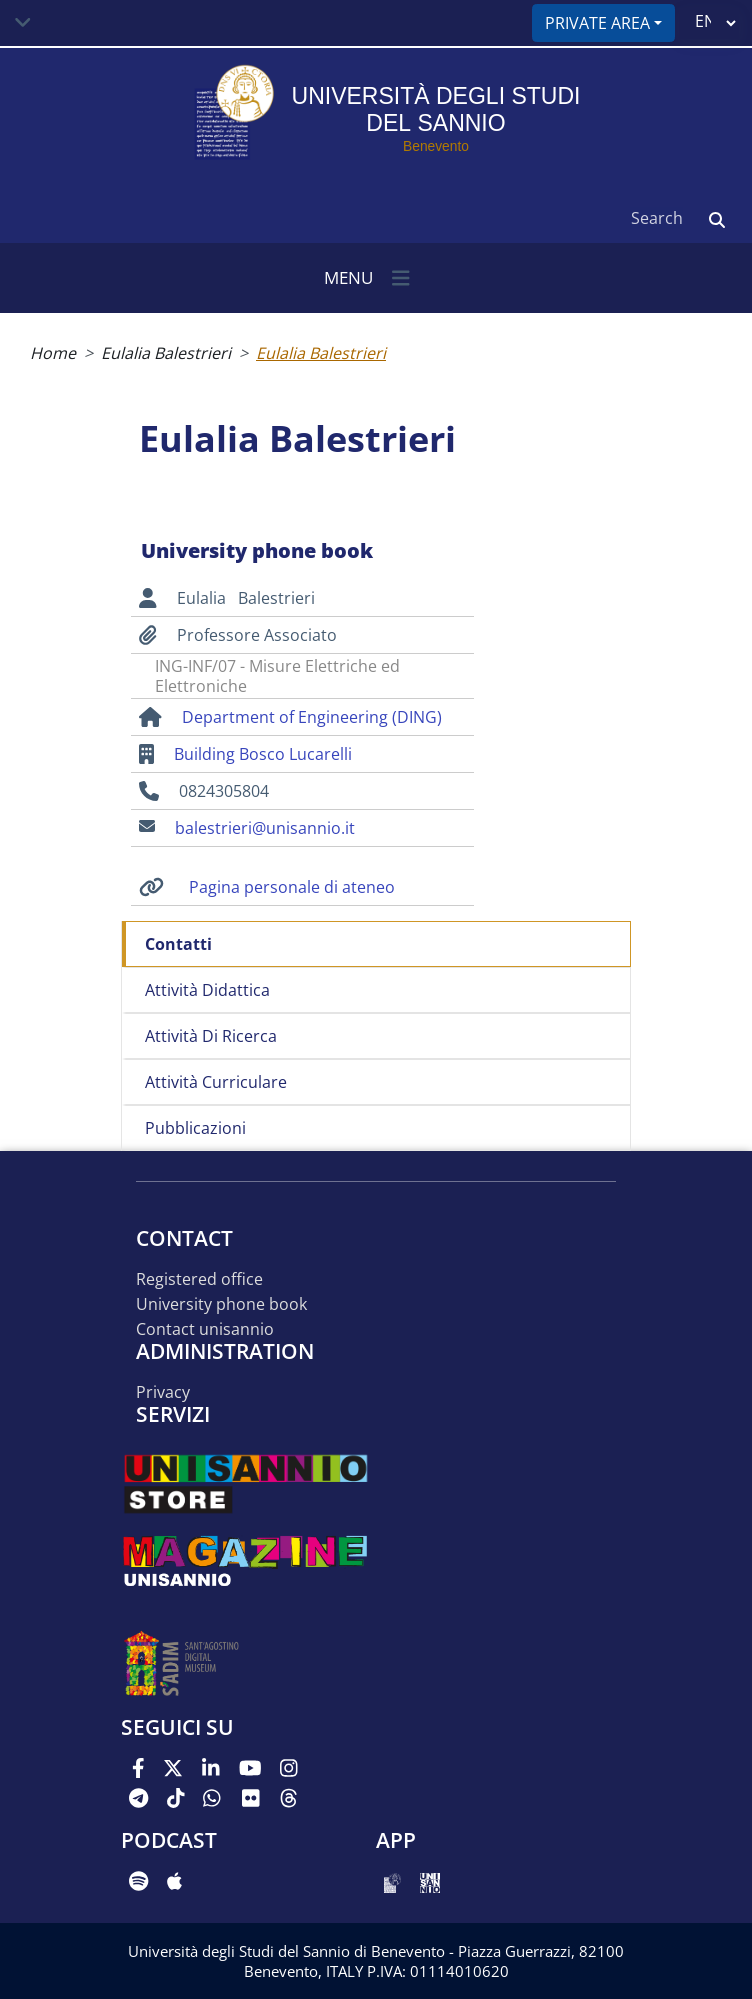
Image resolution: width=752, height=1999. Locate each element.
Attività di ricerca (211, 1036)
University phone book (221, 1304)
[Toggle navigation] (23, 23)
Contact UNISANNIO (205, 1329)
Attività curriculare (216, 1082)
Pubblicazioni (195, 1128)
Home (53, 353)
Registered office (199, 1279)
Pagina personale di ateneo (292, 887)
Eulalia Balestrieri (166, 353)
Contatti (178, 944)
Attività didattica (207, 990)
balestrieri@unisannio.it (265, 828)
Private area (597, 23)
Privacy (163, 1392)
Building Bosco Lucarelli (263, 754)
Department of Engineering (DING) (312, 717)
